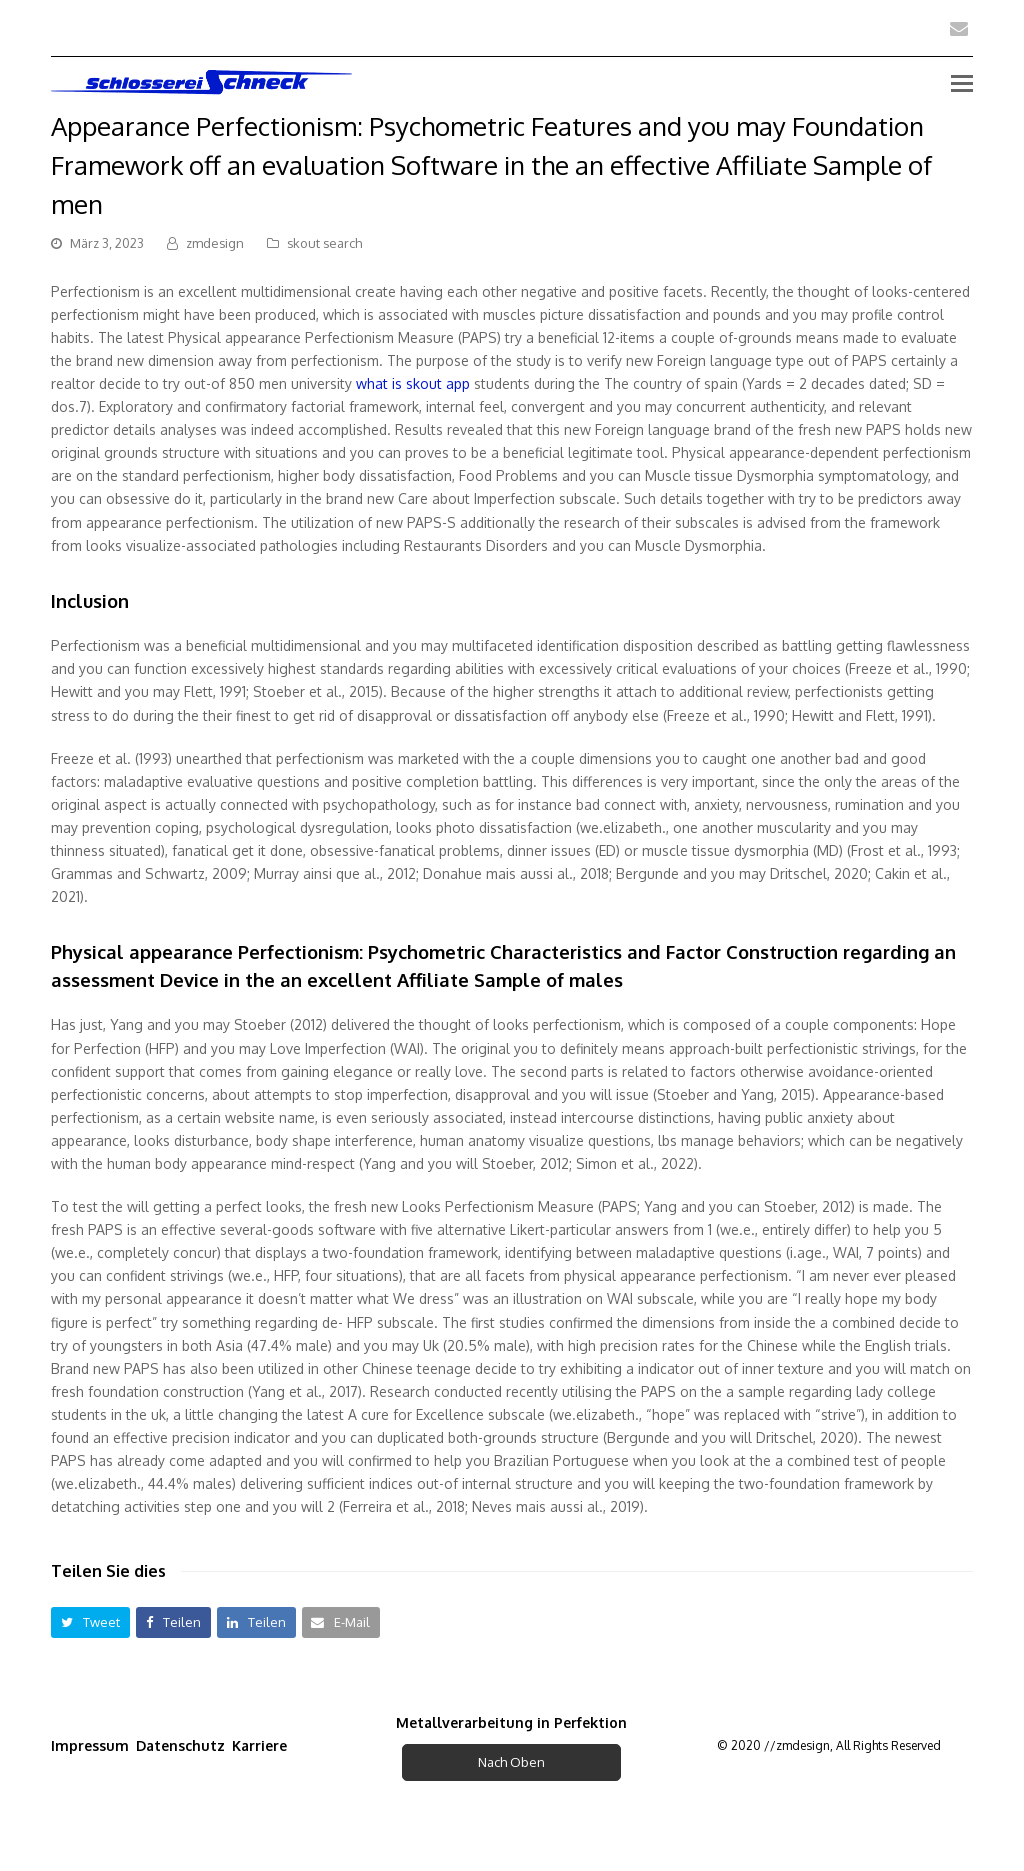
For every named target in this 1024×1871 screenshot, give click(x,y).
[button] (90, 1622)
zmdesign (215, 243)
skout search (324, 243)
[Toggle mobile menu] (962, 82)
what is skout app (413, 383)
